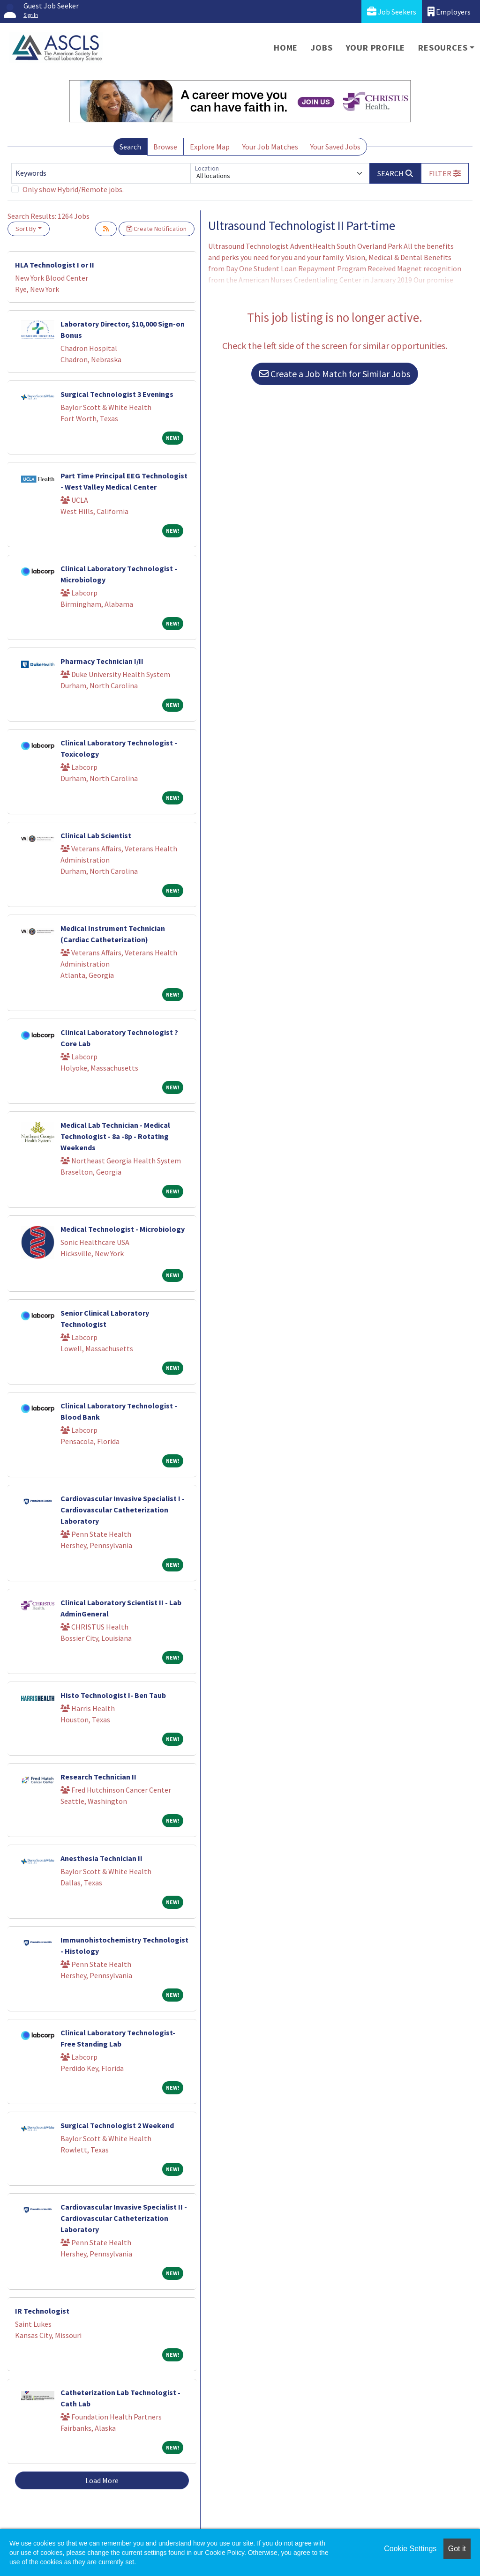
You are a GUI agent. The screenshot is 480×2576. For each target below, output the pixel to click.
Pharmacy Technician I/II (101, 661)
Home (286, 47)
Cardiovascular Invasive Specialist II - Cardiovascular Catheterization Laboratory (123, 2218)
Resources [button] (442, 47)
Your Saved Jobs (335, 146)
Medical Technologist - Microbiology (122, 1229)
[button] (445, 173)
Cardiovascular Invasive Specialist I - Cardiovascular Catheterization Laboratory (122, 1510)
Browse (165, 146)
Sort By (25, 228)
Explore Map (210, 146)
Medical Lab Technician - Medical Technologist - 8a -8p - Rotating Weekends (115, 1136)
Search (130, 146)
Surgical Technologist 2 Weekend (117, 2125)
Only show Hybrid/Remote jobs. (73, 189)
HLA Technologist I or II (54, 264)
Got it (457, 2549)
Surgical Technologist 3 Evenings (116, 394)
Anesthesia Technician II (101, 1858)
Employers (449, 11)
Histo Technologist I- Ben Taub (113, 1695)
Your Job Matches (270, 146)
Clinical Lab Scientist (95, 835)
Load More (102, 2480)
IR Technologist (42, 2310)
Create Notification (157, 228)
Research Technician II (98, 1776)
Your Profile (375, 47)
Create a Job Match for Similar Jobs (334, 374)
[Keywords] (100, 173)
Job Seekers (391, 11)
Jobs (321, 47)
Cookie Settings (410, 2549)
